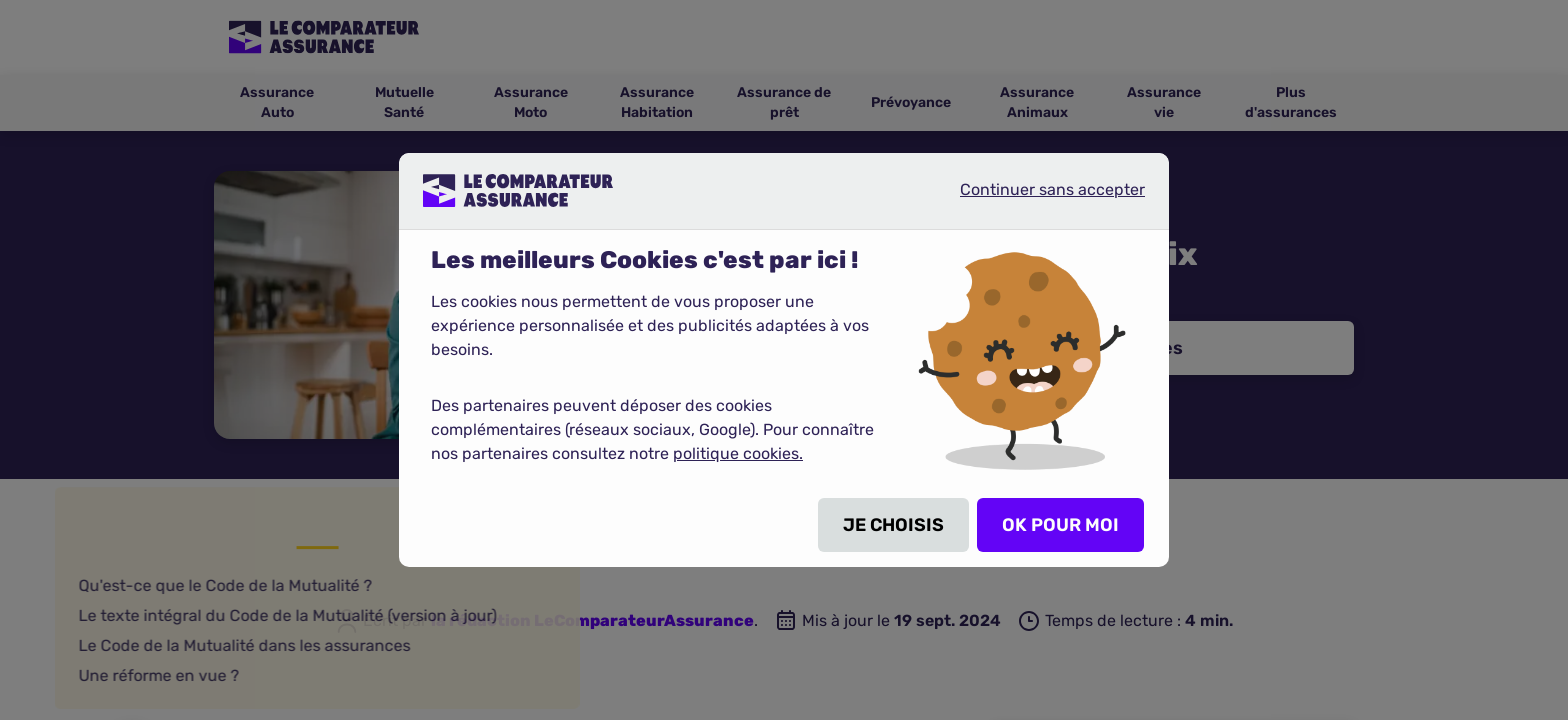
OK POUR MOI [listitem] (1060, 525)
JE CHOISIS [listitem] (893, 525)
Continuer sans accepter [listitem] (1036, 198)
